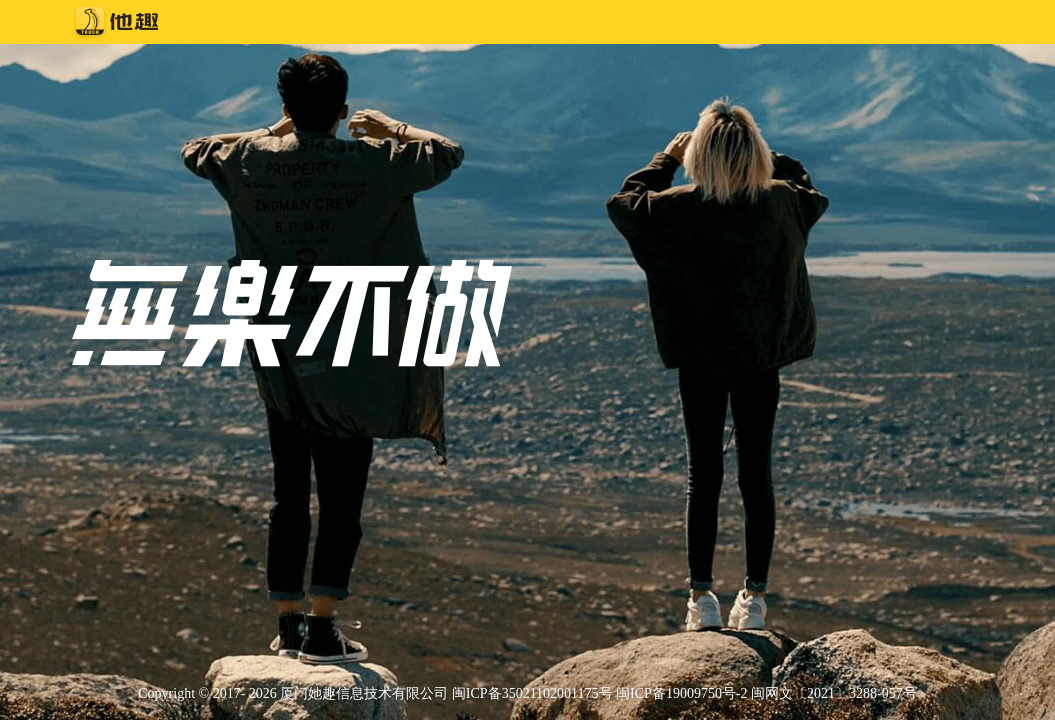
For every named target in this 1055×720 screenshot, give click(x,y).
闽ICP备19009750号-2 (681, 693)
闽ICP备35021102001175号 (532, 693)
